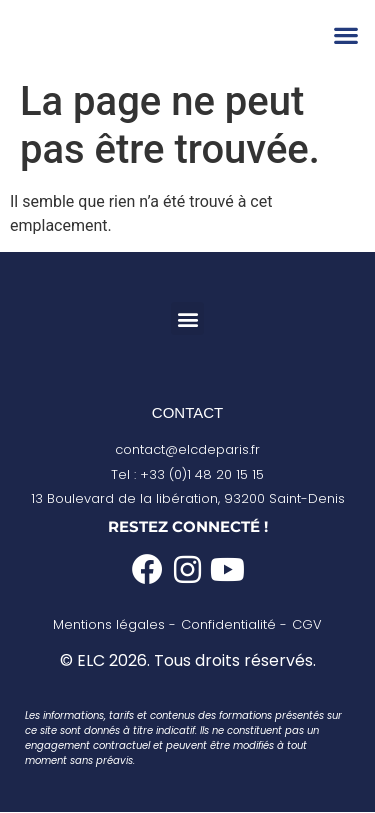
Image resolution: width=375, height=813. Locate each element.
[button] (345, 35)
